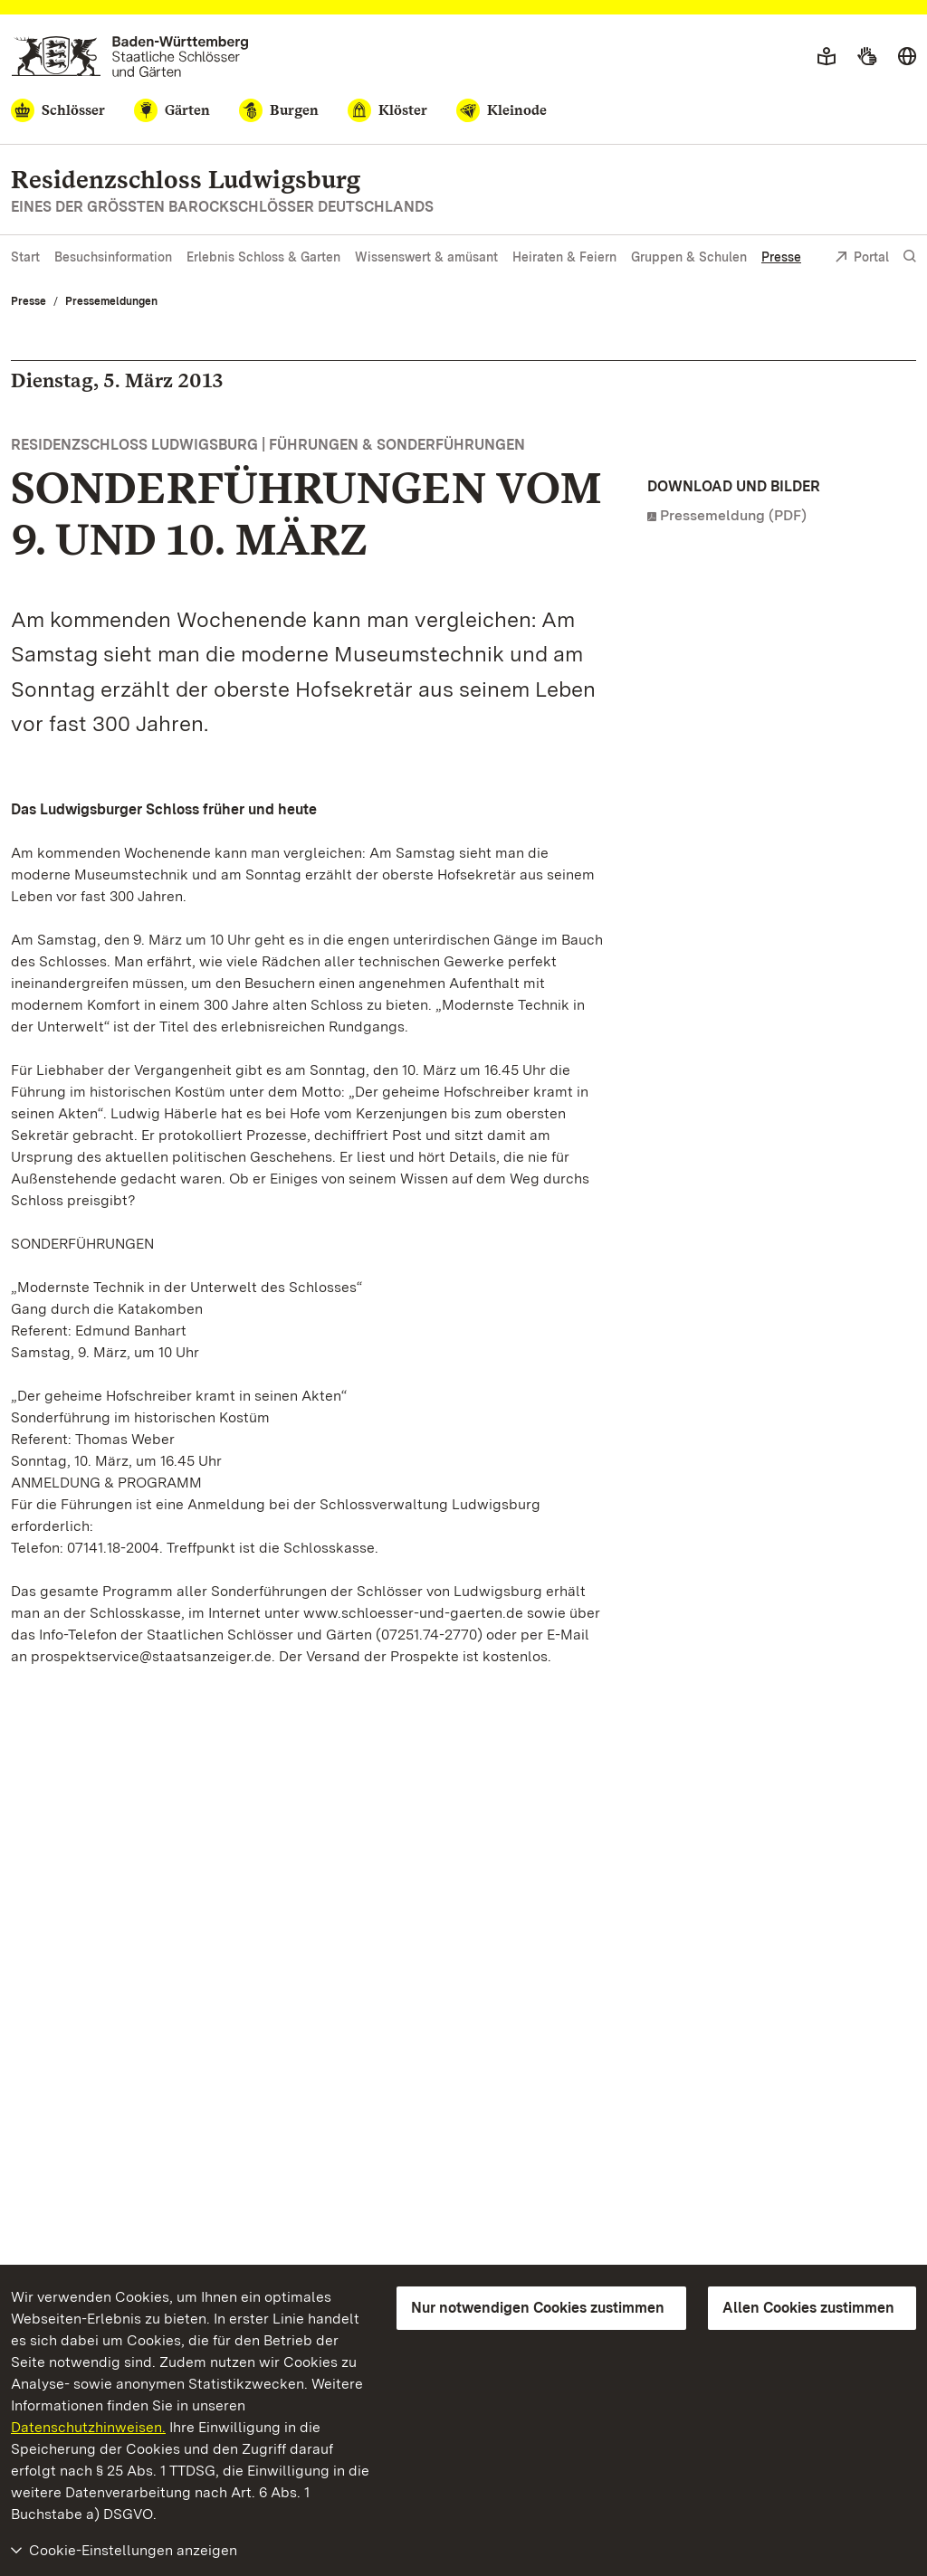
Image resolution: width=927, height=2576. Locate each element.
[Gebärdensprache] (867, 57)
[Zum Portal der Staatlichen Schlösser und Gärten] (130, 56)
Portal (862, 258)
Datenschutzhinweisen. (88, 2427)
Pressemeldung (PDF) (733, 515)
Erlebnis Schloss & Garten (263, 257)
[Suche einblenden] (909, 256)
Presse (781, 257)
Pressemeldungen (111, 301)
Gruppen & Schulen (689, 257)
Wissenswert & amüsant (426, 257)
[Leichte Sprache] (826, 57)
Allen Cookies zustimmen (808, 2307)
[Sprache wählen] (907, 57)
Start (25, 257)
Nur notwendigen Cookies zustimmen (537, 2307)
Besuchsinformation (113, 257)
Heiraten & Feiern (564, 257)
